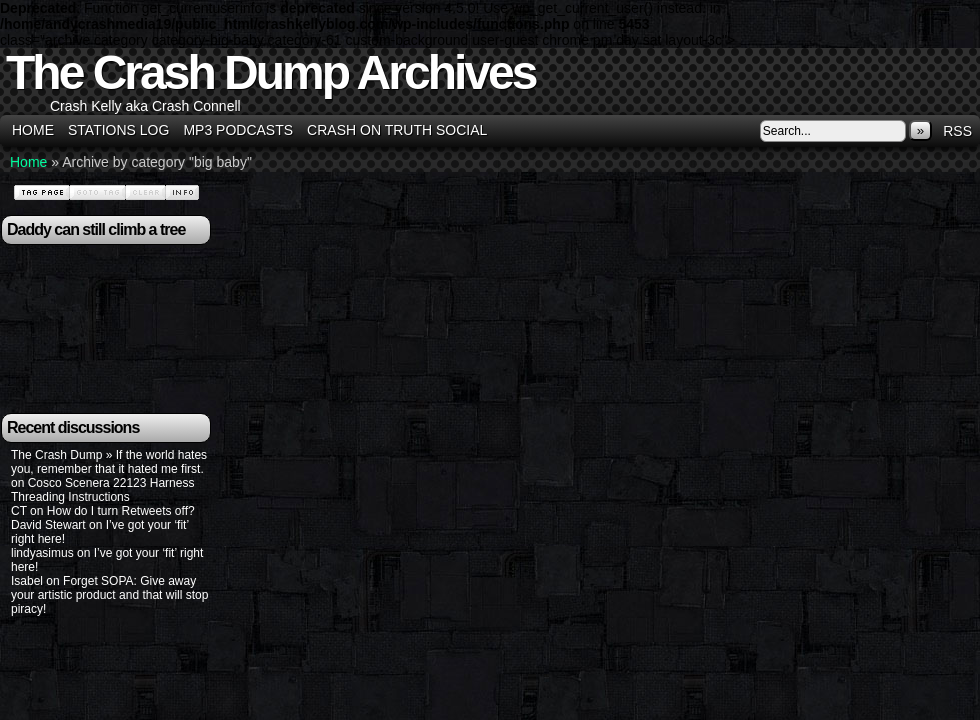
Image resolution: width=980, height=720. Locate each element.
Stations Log (118, 130)
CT (19, 511)
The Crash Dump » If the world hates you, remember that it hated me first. (109, 462)
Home (33, 130)
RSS (957, 131)
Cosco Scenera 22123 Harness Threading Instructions (102, 490)
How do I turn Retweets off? (121, 511)
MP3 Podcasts (238, 130)
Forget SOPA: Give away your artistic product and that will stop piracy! (109, 595)
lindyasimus (42, 553)
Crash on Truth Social (397, 130)
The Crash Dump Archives (270, 72)
